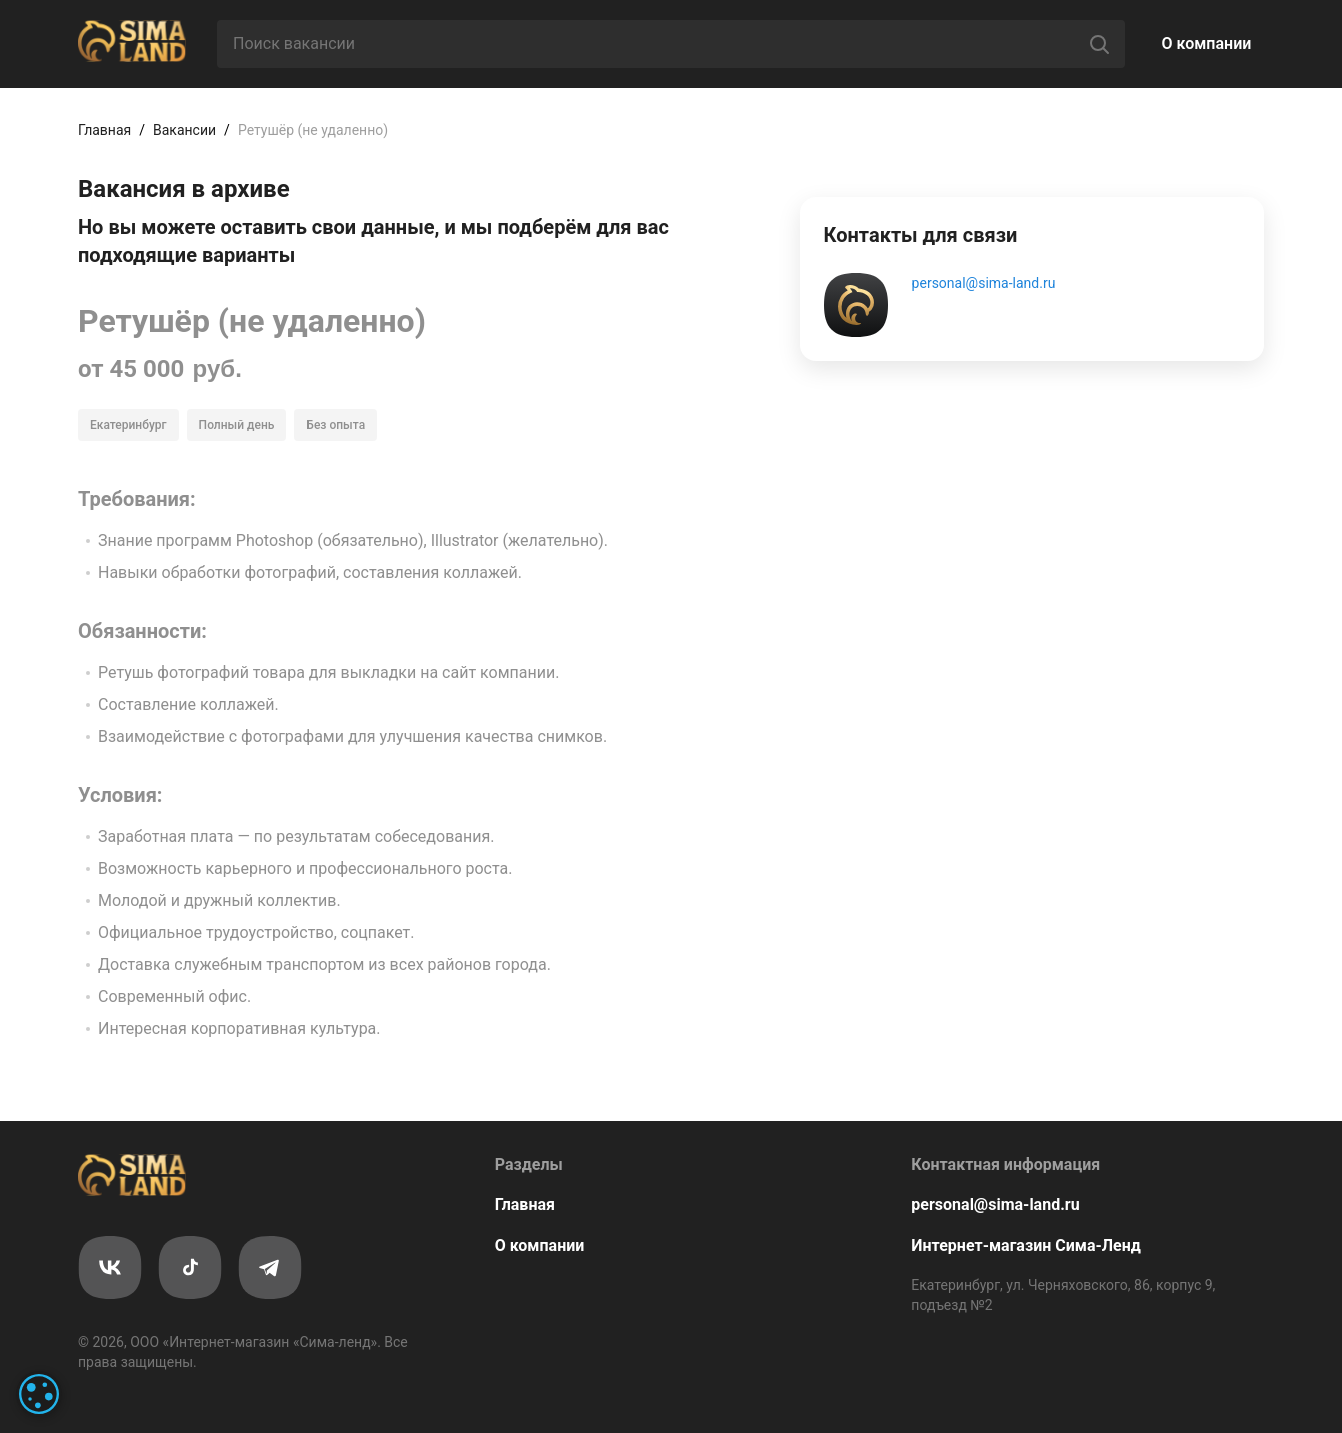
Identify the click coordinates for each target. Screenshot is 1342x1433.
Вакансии (184, 130)
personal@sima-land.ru (984, 283)
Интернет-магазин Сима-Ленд (1026, 1245)
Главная (104, 130)
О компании (1207, 43)
